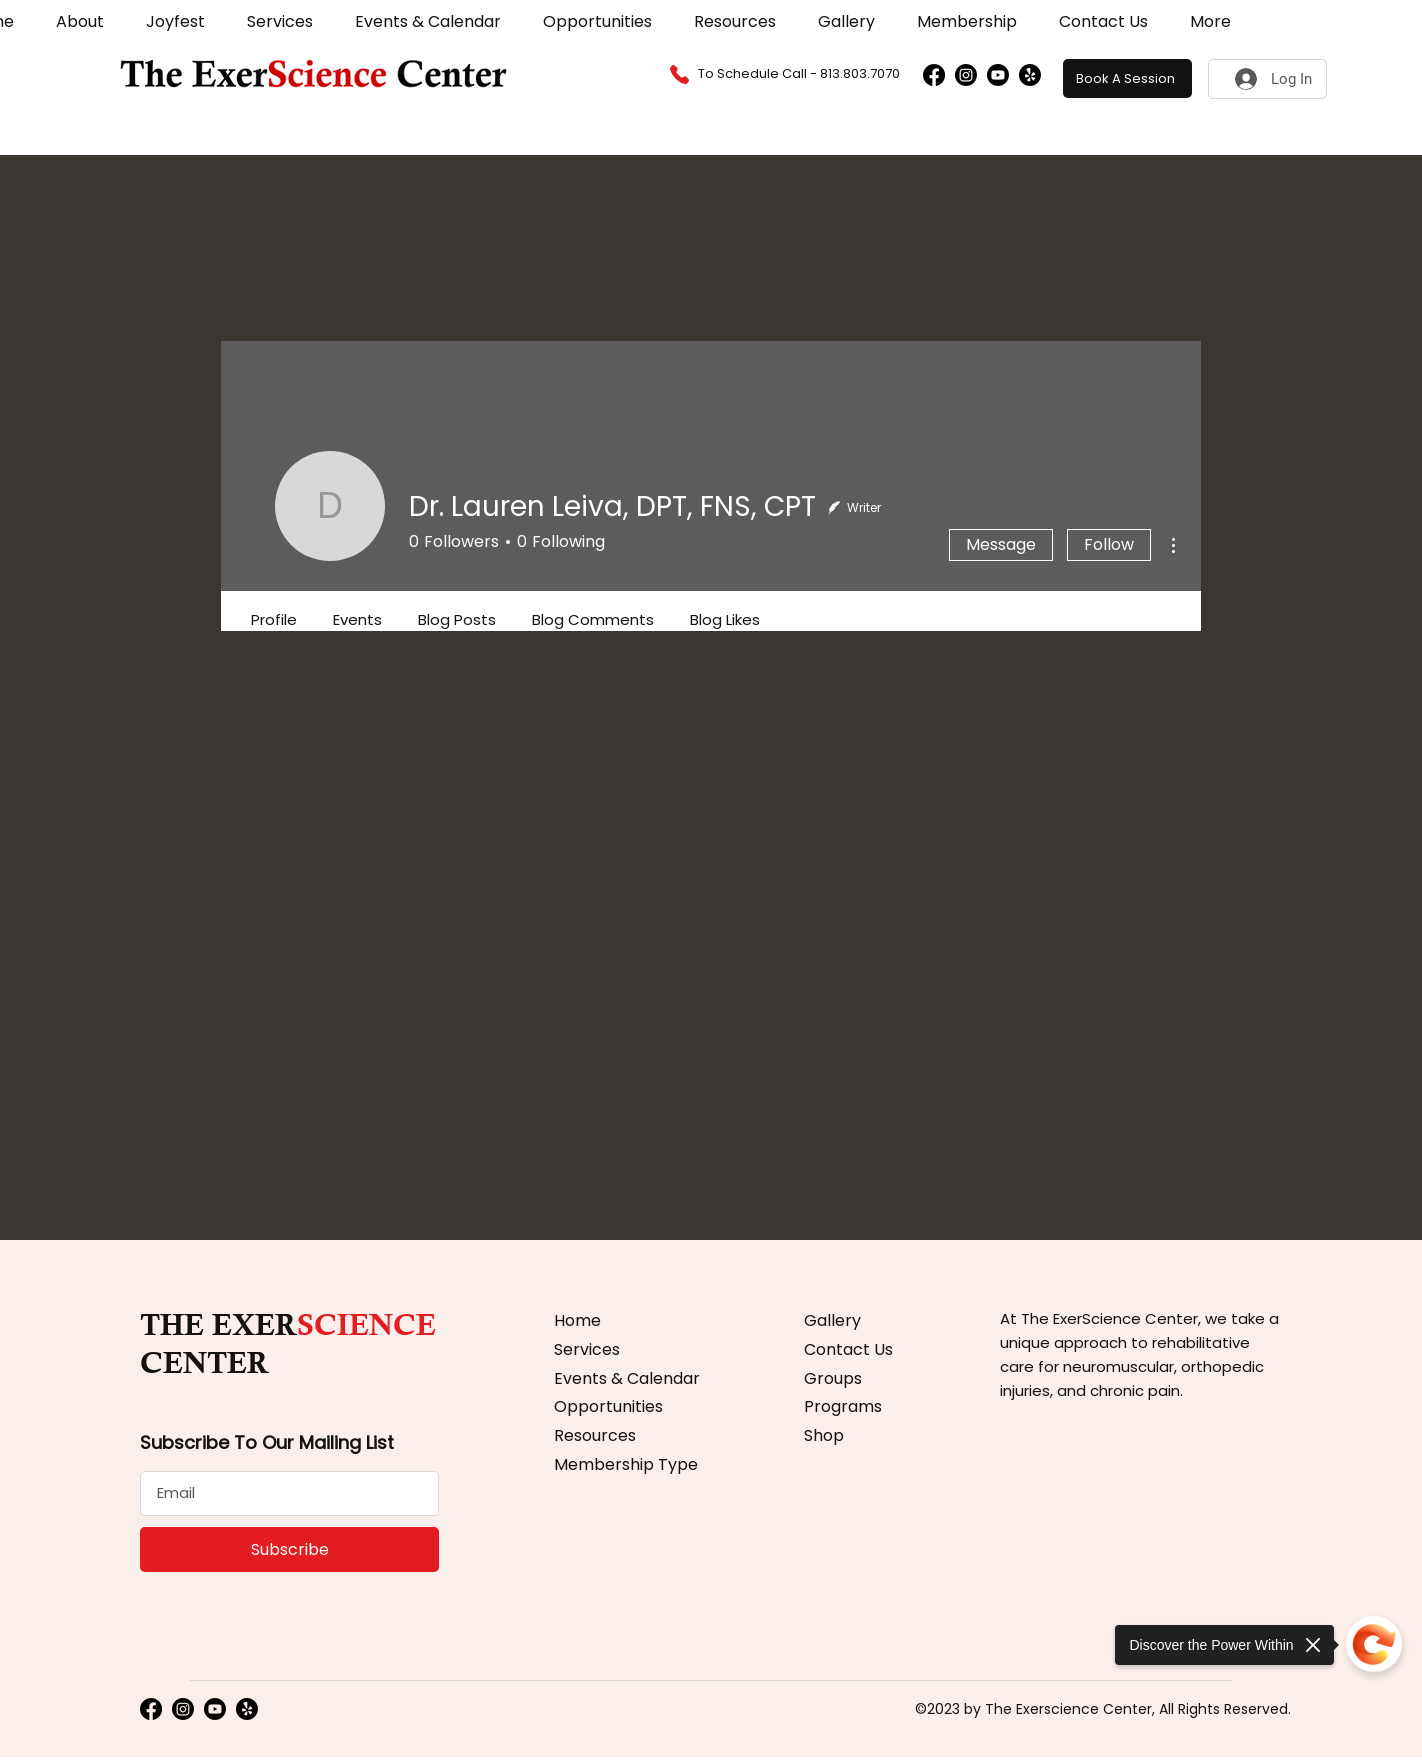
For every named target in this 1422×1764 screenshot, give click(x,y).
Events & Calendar (627, 1378)
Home (577, 1320)
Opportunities (608, 1406)
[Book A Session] (1127, 78)
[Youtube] (998, 75)
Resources (595, 1435)
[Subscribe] (289, 1549)
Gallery (832, 1320)
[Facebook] (934, 75)
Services (587, 1349)
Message (1001, 544)
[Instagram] (966, 75)
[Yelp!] (1030, 75)
